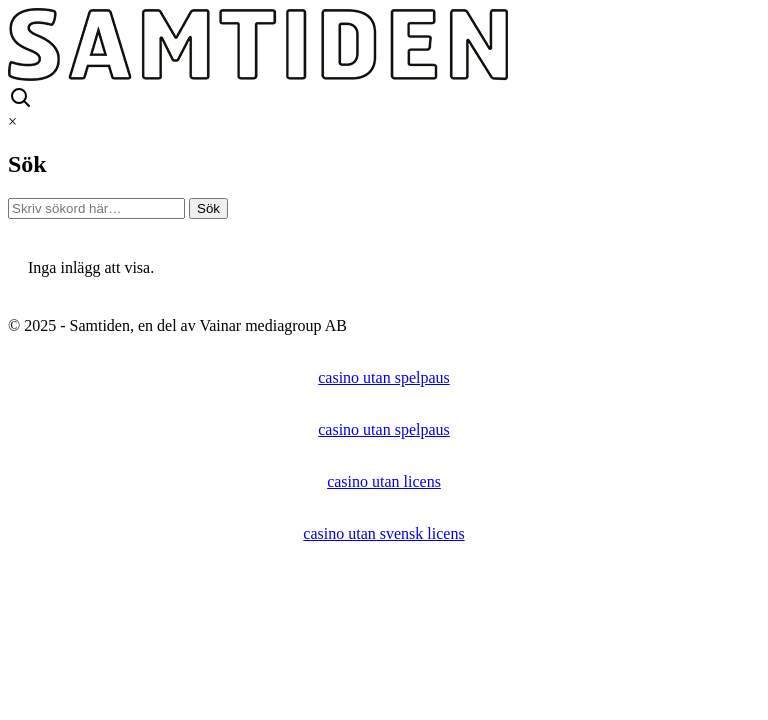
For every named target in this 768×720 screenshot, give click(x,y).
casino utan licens (384, 481)
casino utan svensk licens (383, 533)
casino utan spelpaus (384, 377)
